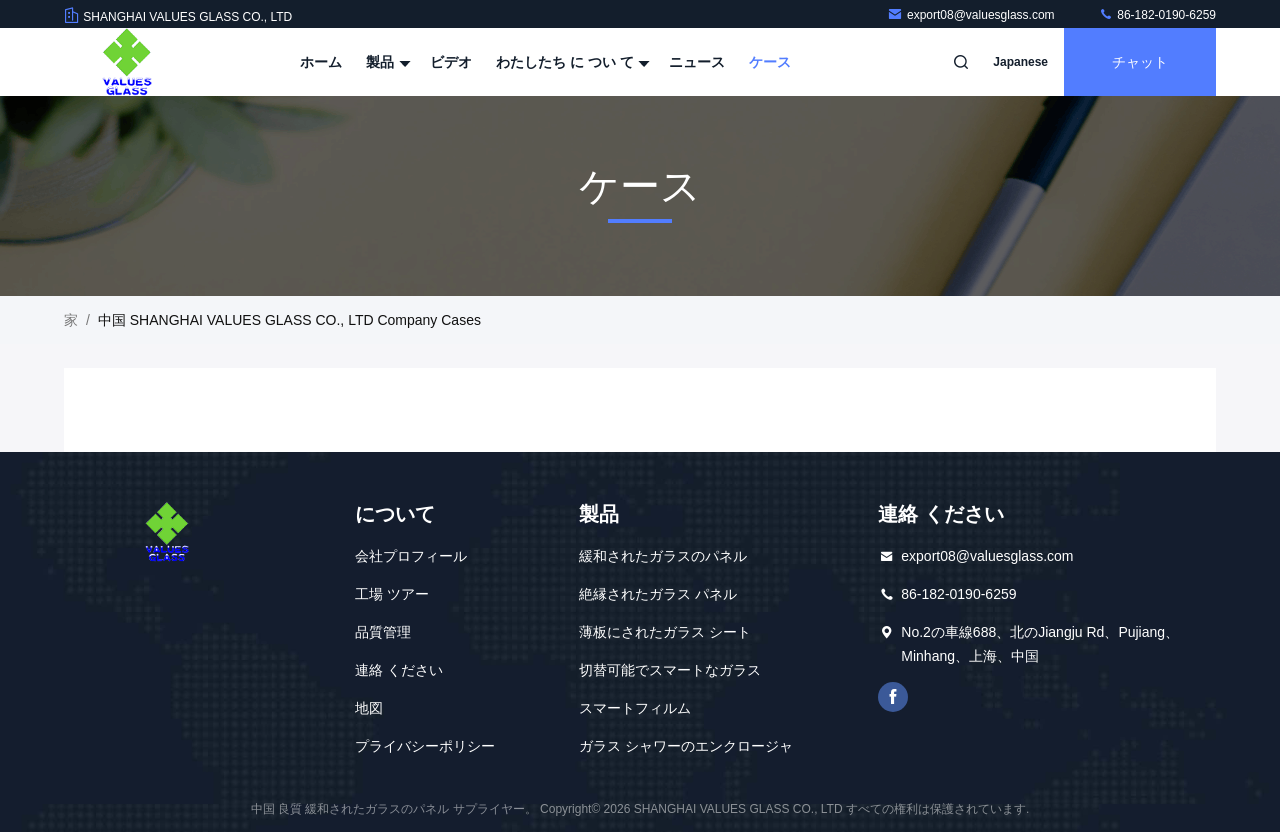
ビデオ (451, 62)
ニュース (697, 62)
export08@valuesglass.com (972, 15)
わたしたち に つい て (571, 62)
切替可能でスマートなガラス (670, 670)
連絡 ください (399, 670)
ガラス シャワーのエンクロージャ (686, 746)
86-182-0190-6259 (1157, 15)
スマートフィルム (635, 708)
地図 (369, 708)
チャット (1140, 62)
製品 (386, 62)
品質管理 (383, 632)
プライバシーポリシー (425, 746)
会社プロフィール (411, 556)
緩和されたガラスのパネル (663, 556)
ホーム (321, 62)
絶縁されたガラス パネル (658, 594)
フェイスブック (893, 697)
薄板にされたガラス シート (665, 632)
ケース (770, 62)
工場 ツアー (392, 594)
